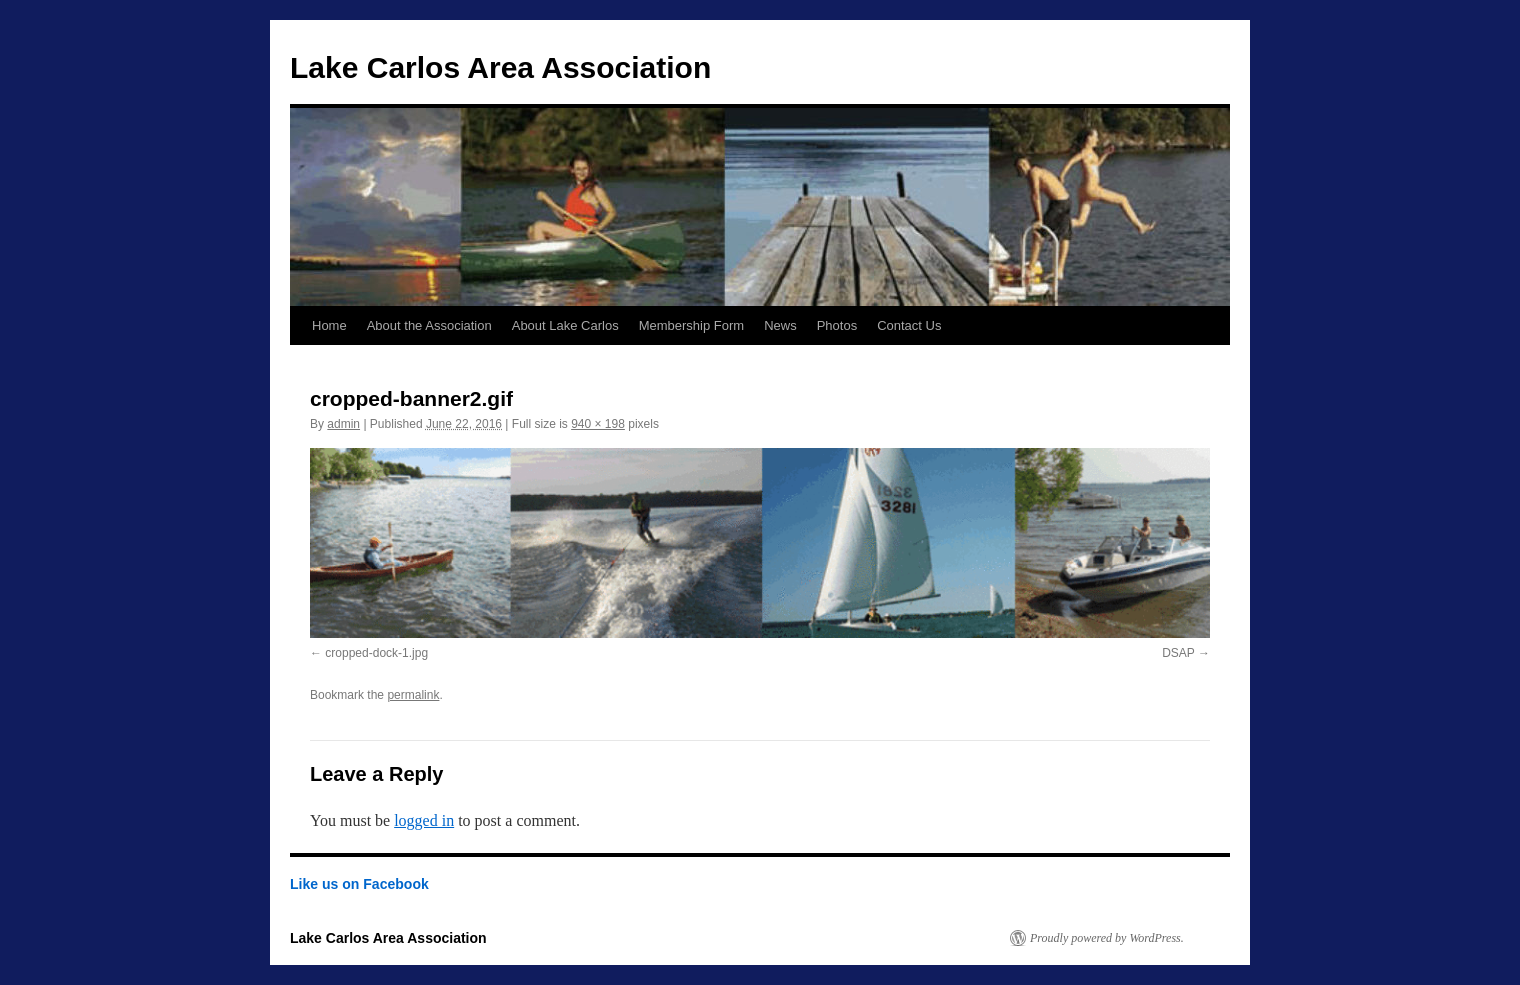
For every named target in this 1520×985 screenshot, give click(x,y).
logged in (424, 820)
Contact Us (909, 325)
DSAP (1178, 653)
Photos (837, 325)
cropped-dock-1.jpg (376, 653)
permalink (413, 695)
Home (329, 325)
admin (343, 424)
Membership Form (691, 325)
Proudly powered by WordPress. (1107, 938)
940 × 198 (598, 424)
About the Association (429, 325)
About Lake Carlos (565, 325)
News (780, 325)
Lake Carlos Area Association (500, 67)
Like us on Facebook (359, 884)
